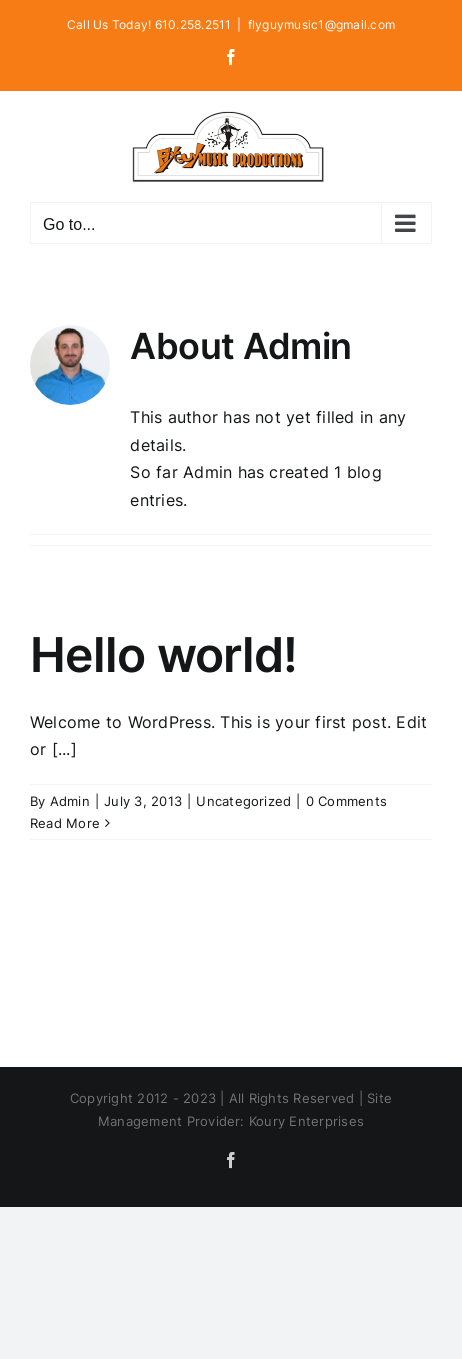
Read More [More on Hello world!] (65, 823)
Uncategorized (243, 801)
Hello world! (163, 654)
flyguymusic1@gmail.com (321, 24)
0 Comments (346, 801)
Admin (70, 801)
